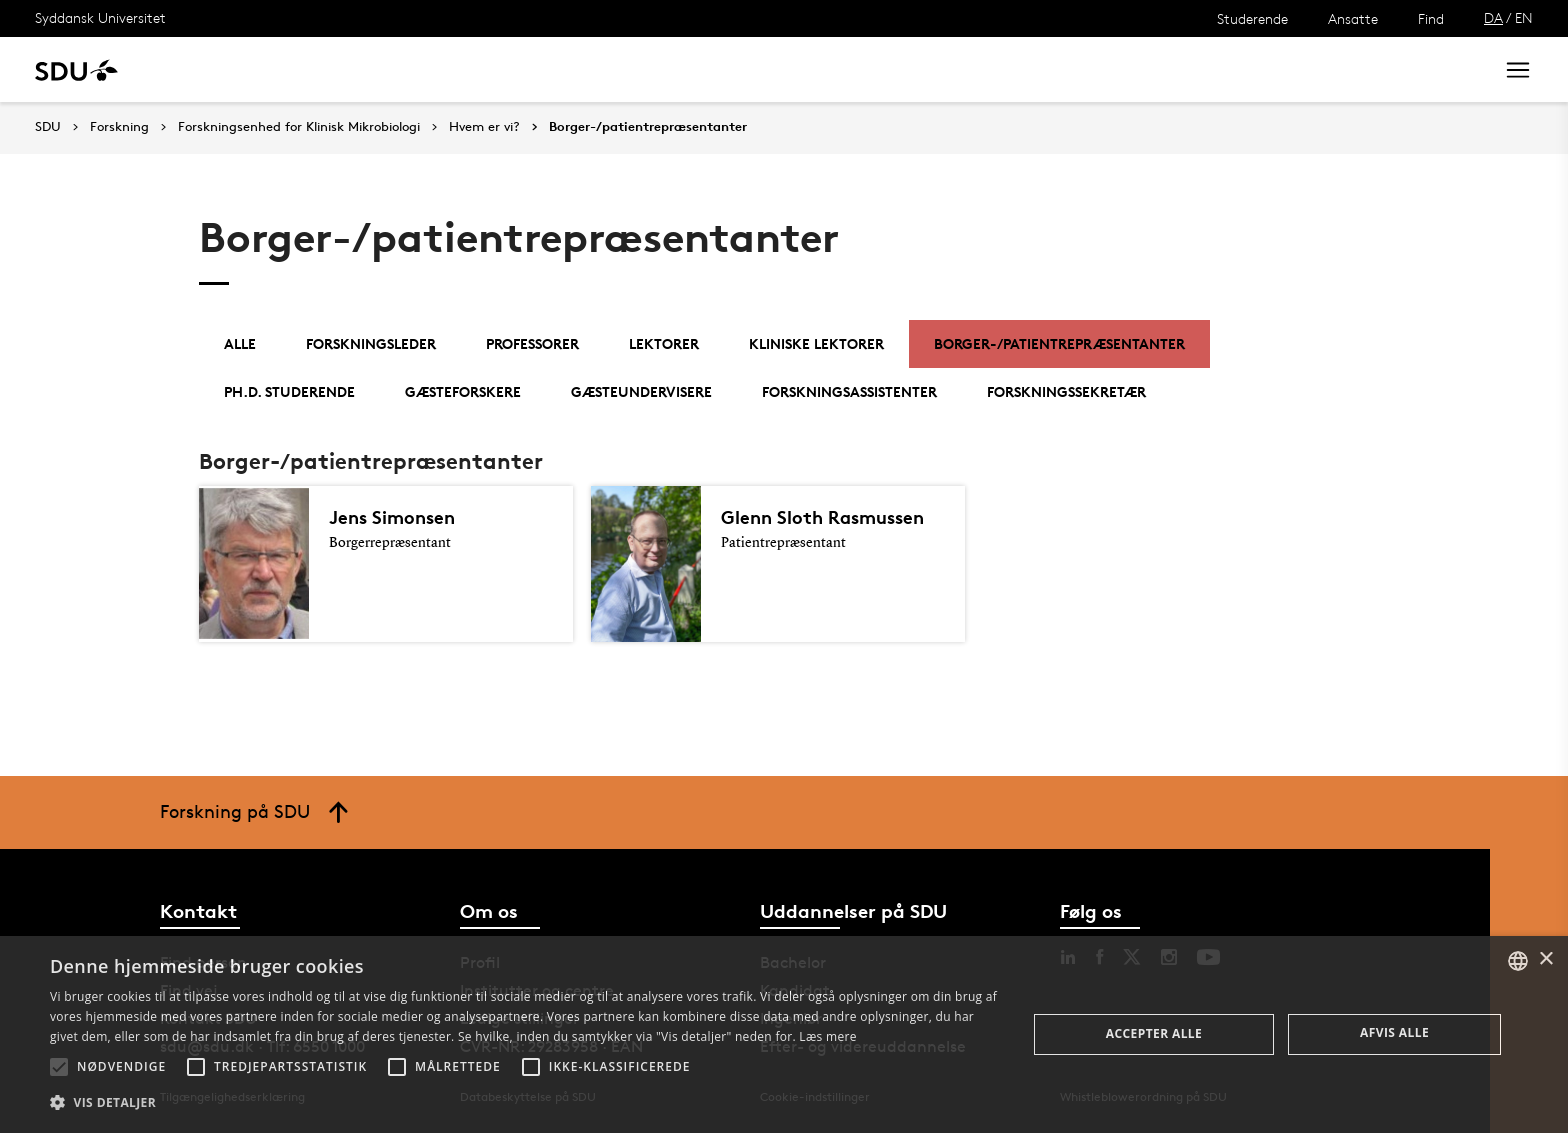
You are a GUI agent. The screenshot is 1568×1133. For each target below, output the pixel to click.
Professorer (532, 343)
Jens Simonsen (395, 517)
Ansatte (1353, 18)
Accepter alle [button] (1154, 1033)
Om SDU (711, 69)
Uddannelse (213, 69)
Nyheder (414, 69)
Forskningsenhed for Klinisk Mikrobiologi (299, 127)
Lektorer (664, 343)
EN (1524, 17)
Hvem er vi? (484, 127)
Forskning (320, 69)
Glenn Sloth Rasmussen (828, 517)
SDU (48, 126)
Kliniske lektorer (816, 343)
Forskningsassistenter (849, 391)
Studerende (1252, 18)
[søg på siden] (1311, 70)
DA (1493, 17)
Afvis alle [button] (1394, 1032)
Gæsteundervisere (641, 391)
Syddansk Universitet (100, 17)
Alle (240, 343)
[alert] (784, 1034)
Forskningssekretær (1066, 391)
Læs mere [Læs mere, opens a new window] (827, 1036)
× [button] (1545, 959)
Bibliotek (622, 69)
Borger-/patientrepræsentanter (648, 127)
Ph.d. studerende (289, 391)
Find (1431, 18)
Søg (1453, 69)
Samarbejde (517, 69)
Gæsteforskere (463, 391)
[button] (59, 1067)
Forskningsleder (371, 343)
